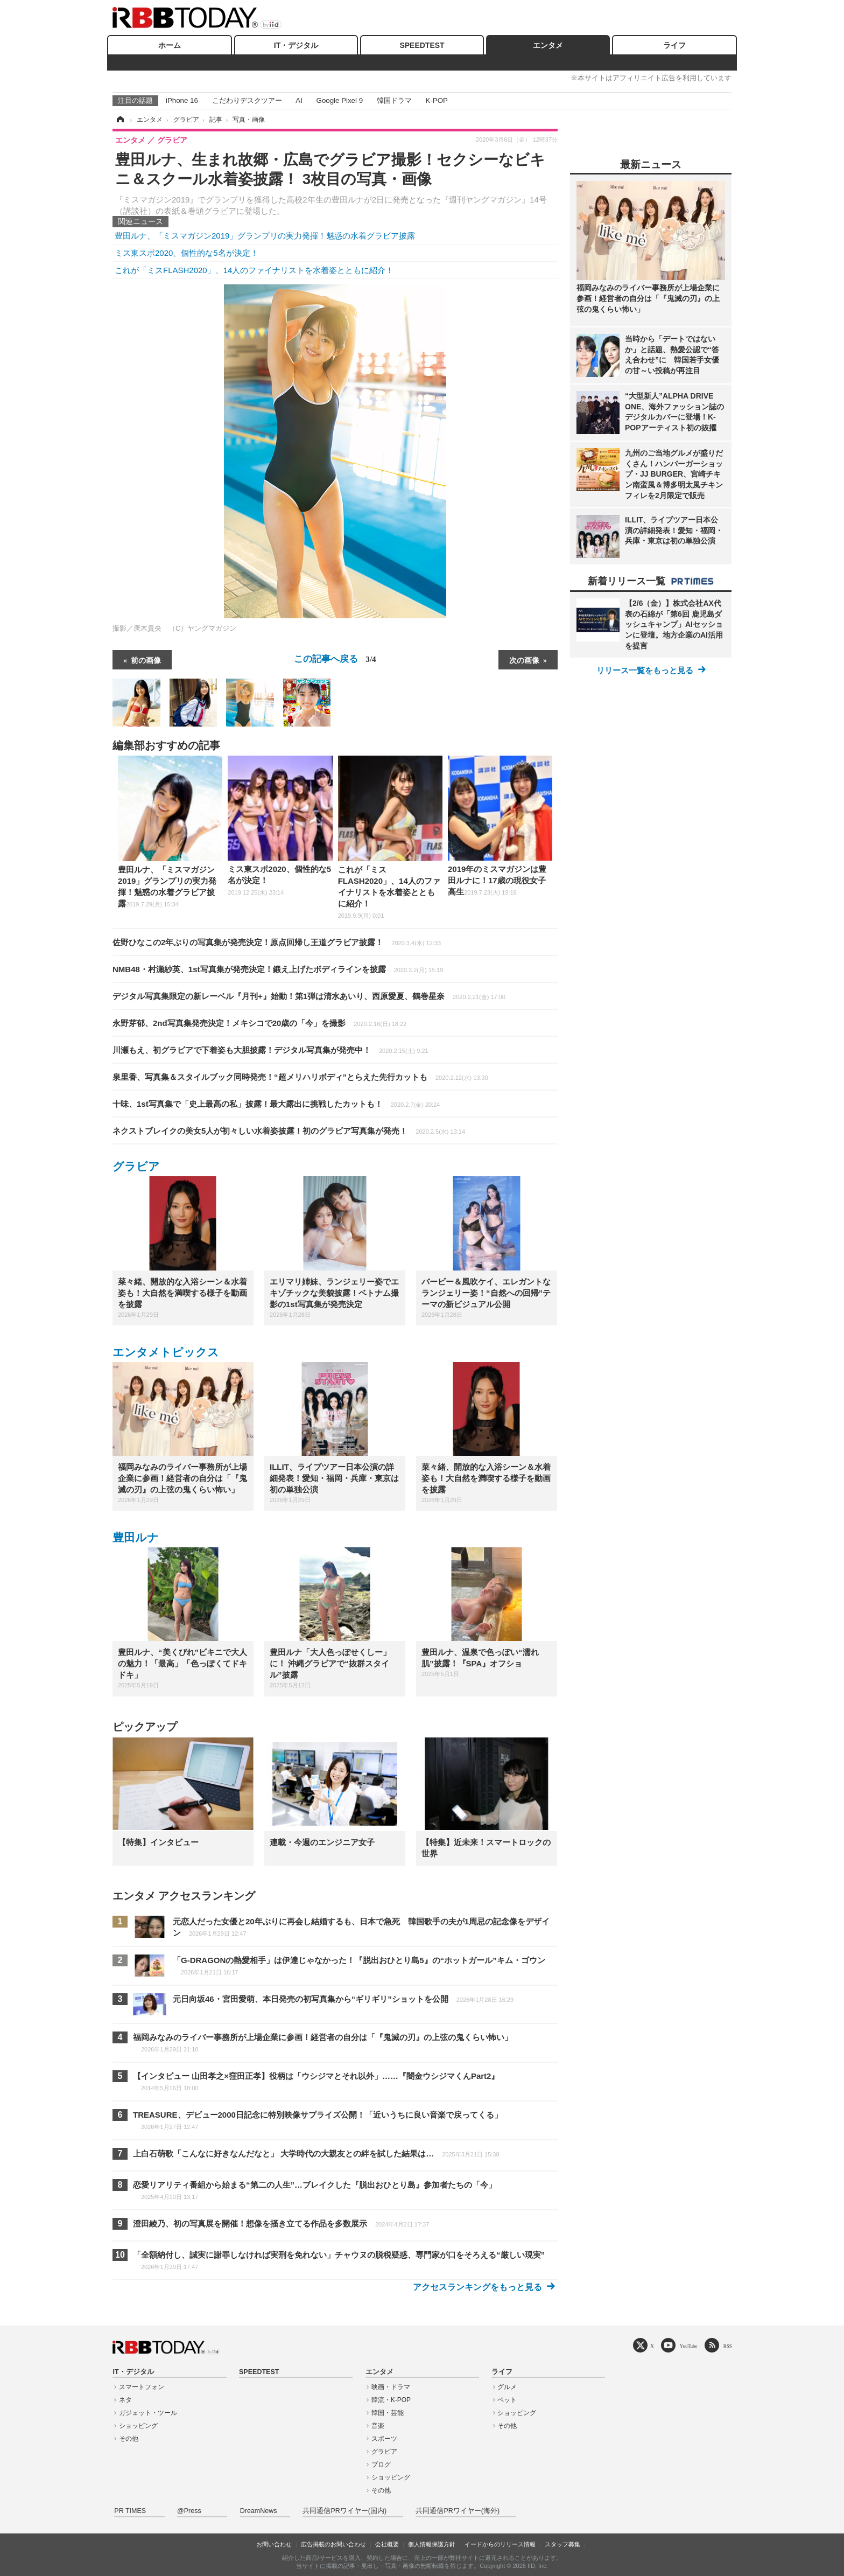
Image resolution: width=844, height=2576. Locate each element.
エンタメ (548, 45)
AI (299, 100)
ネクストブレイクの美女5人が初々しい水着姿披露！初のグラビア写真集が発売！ (288, 1130)
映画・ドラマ (390, 2387)
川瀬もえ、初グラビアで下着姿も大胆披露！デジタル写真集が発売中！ (270, 1050)
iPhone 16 (182, 100)
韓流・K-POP (391, 2400)
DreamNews (258, 2511)
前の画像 (146, 660)
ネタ (125, 2400)
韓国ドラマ (394, 100)
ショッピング (138, 2426)
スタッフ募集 (562, 2544)
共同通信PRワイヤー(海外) (458, 2511)
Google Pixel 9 (339, 100)
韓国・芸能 (387, 2413)
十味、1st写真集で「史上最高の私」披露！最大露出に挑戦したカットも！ (276, 1103)
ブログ (381, 2464)
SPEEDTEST (421, 45)
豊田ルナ (135, 1537)
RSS (727, 2345)
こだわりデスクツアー (247, 100)
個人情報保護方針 (431, 2544)
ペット (507, 2400)
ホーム (169, 45)
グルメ (507, 2387)
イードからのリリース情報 (500, 2544)
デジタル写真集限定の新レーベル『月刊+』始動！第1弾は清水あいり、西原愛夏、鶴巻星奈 (308, 996)
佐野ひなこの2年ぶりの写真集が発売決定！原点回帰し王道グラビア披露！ (276, 942)
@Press (189, 2511)
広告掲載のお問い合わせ (333, 2544)
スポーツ (384, 2438)
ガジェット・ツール (148, 2413)
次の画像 (524, 660)
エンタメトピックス (165, 1352)
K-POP (436, 100)
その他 (128, 2438)
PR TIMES (130, 2511)
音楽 (377, 2426)
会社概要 (387, 2544)
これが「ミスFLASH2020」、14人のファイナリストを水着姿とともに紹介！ (254, 270)
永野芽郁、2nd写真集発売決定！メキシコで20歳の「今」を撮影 (259, 1023)
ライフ (674, 45)
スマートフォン (141, 2387)
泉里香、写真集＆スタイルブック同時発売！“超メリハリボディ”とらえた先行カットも (300, 1076)
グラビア (136, 1166)
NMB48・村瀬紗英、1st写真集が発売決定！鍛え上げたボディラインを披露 (277, 969)
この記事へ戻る (335, 658)
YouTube (689, 2345)
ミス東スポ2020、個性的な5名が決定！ (186, 252)
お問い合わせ (274, 2544)
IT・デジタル (296, 45)
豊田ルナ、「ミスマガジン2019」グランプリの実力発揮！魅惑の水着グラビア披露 (265, 235)
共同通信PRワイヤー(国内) (344, 2511)
